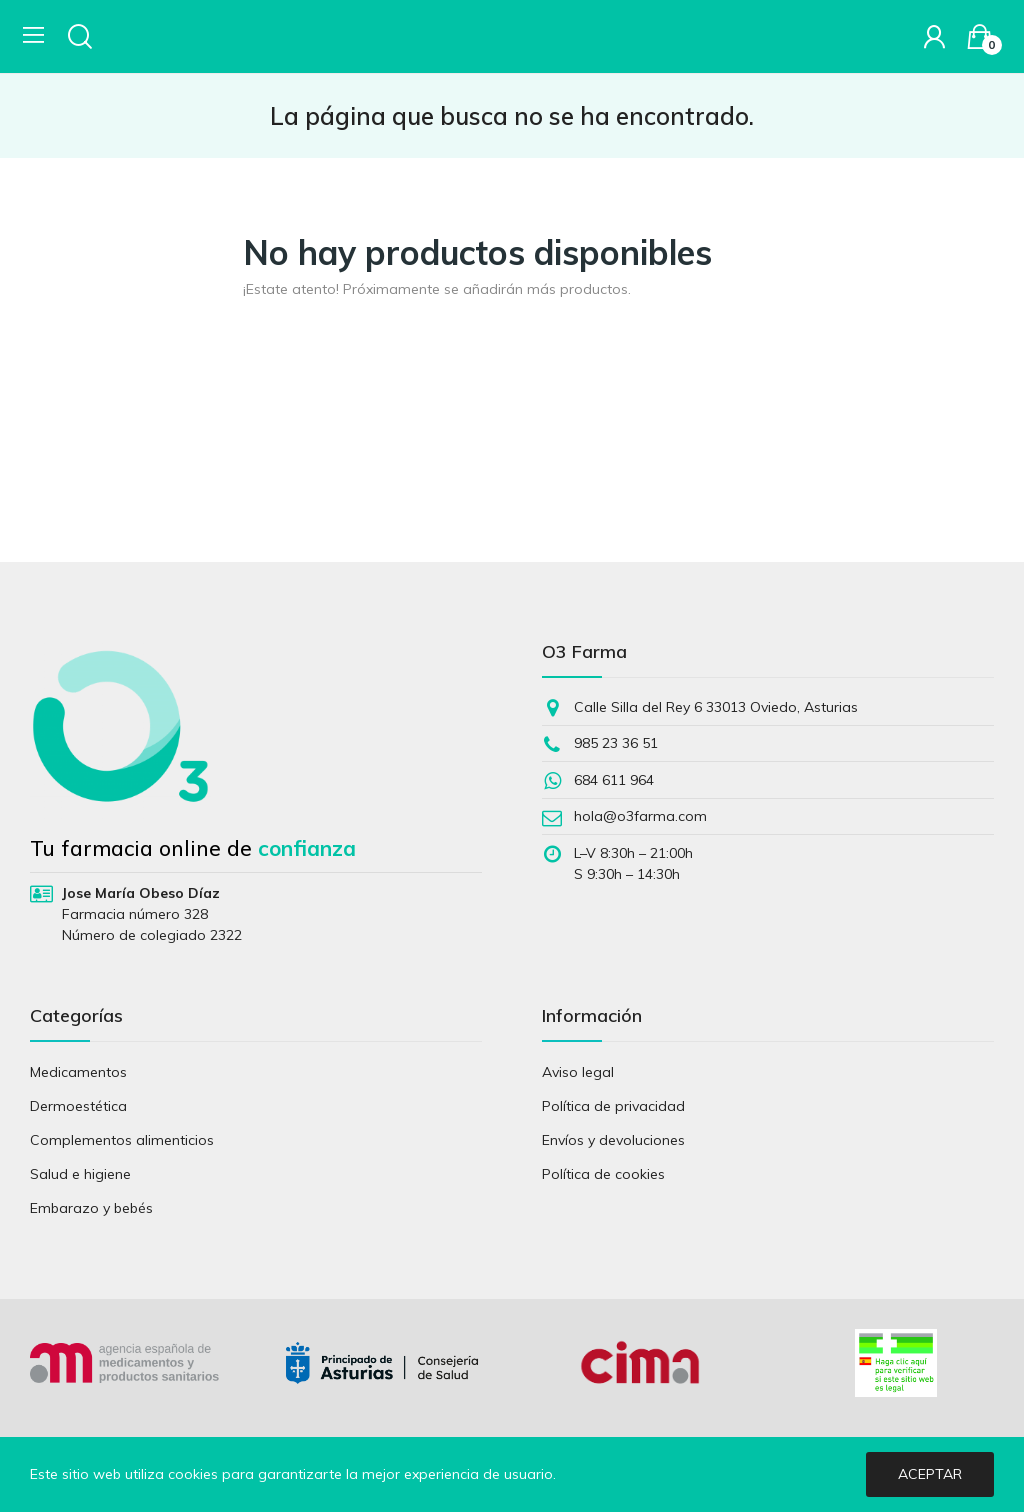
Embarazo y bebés (91, 1208)
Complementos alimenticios (122, 1140)
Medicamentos (78, 1072)
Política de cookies (603, 1174)
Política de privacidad (613, 1106)
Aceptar (930, 1474)
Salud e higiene (80, 1174)
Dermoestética (78, 1106)
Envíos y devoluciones (613, 1140)
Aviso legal (578, 1072)
